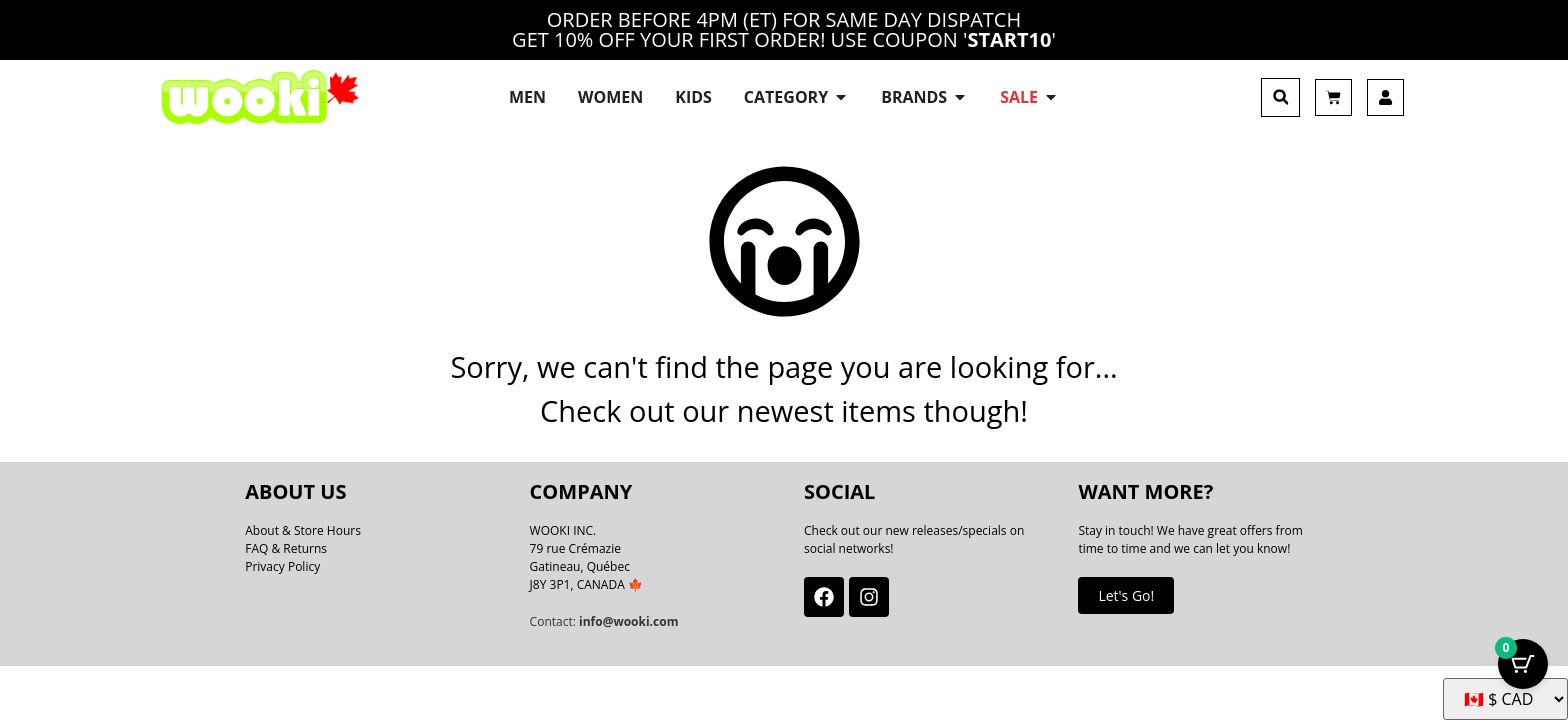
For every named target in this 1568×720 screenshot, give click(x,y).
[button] (1280, 90)
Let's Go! (1126, 581)
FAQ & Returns (286, 534)
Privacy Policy (282, 552)
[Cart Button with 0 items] (1523, 670)
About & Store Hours (303, 516)
